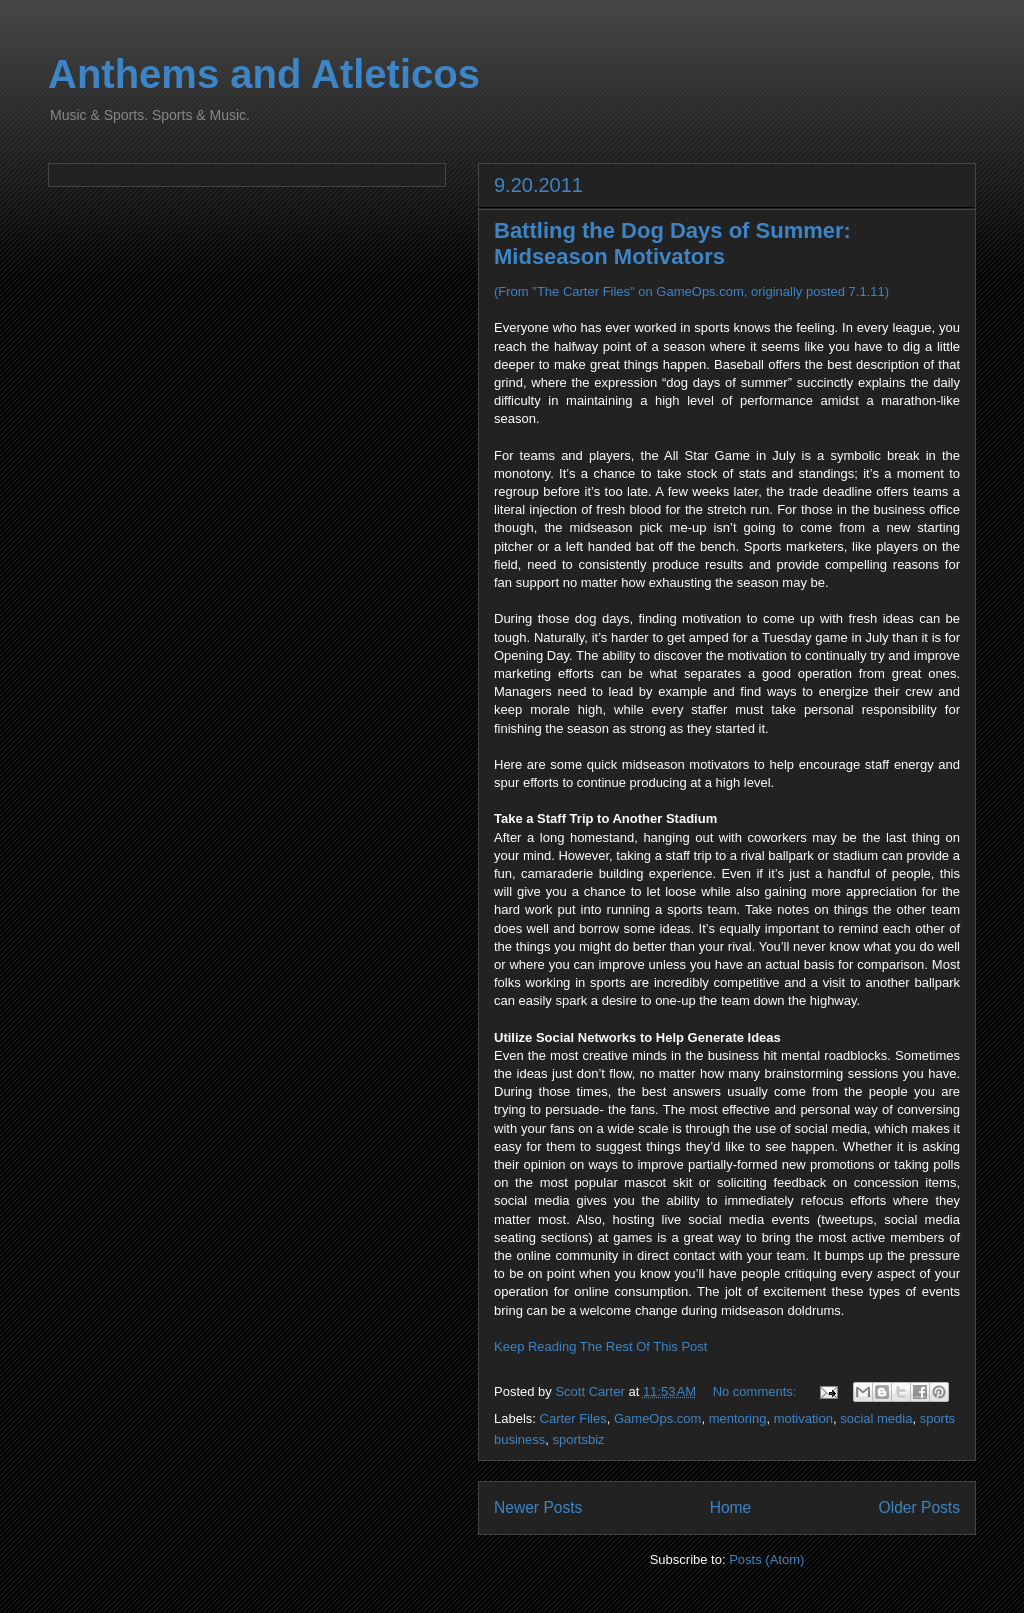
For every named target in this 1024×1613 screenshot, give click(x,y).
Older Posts (919, 1507)
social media (876, 1418)
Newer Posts (538, 1507)
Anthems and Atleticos (264, 74)
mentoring (738, 1418)
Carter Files (573, 1418)
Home (731, 1507)
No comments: (756, 1391)
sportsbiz (579, 1439)
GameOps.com (657, 1418)
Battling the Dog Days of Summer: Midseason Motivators (672, 243)
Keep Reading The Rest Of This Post (600, 1346)
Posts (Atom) (766, 1559)
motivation (803, 1418)
